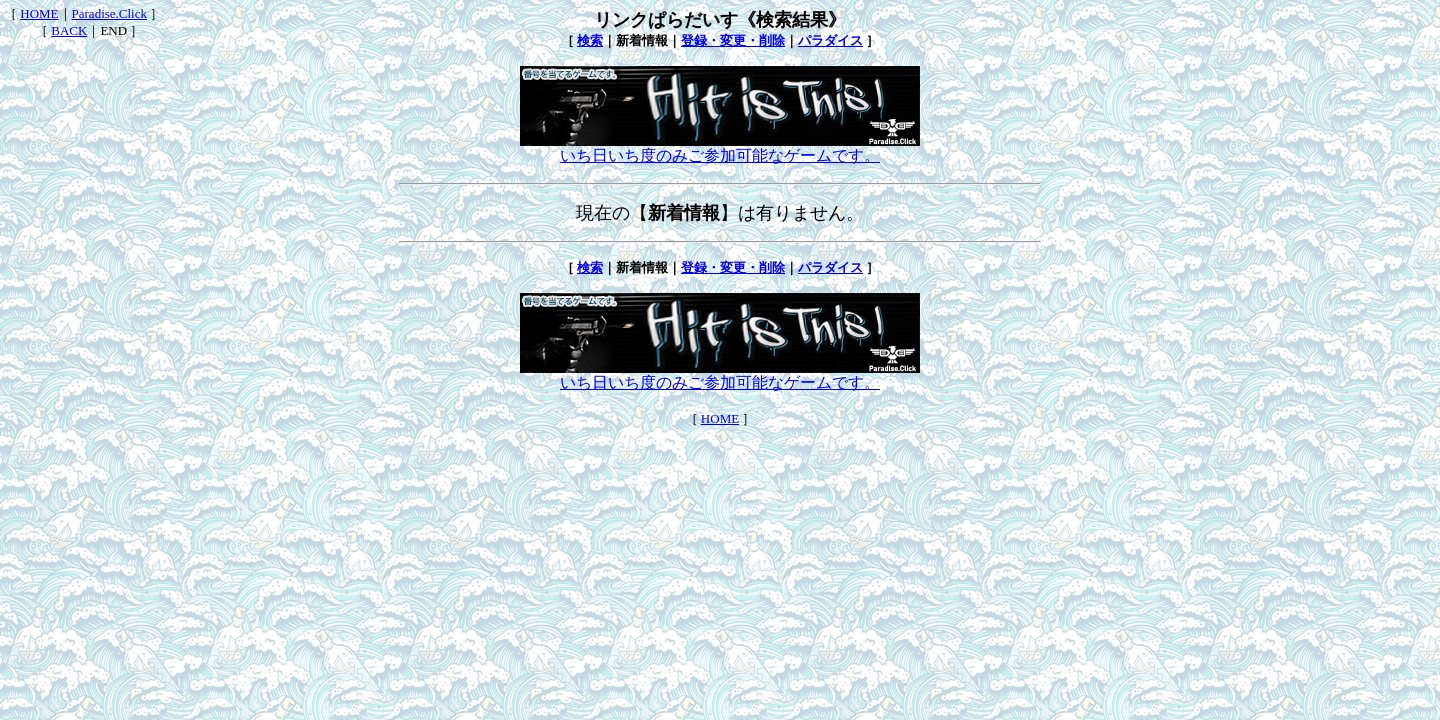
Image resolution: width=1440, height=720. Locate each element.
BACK (69, 30)
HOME (39, 13)
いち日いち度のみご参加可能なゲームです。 (720, 148)
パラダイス (830, 40)
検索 (590, 40)
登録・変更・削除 (733, 40)
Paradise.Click (109, 13)
